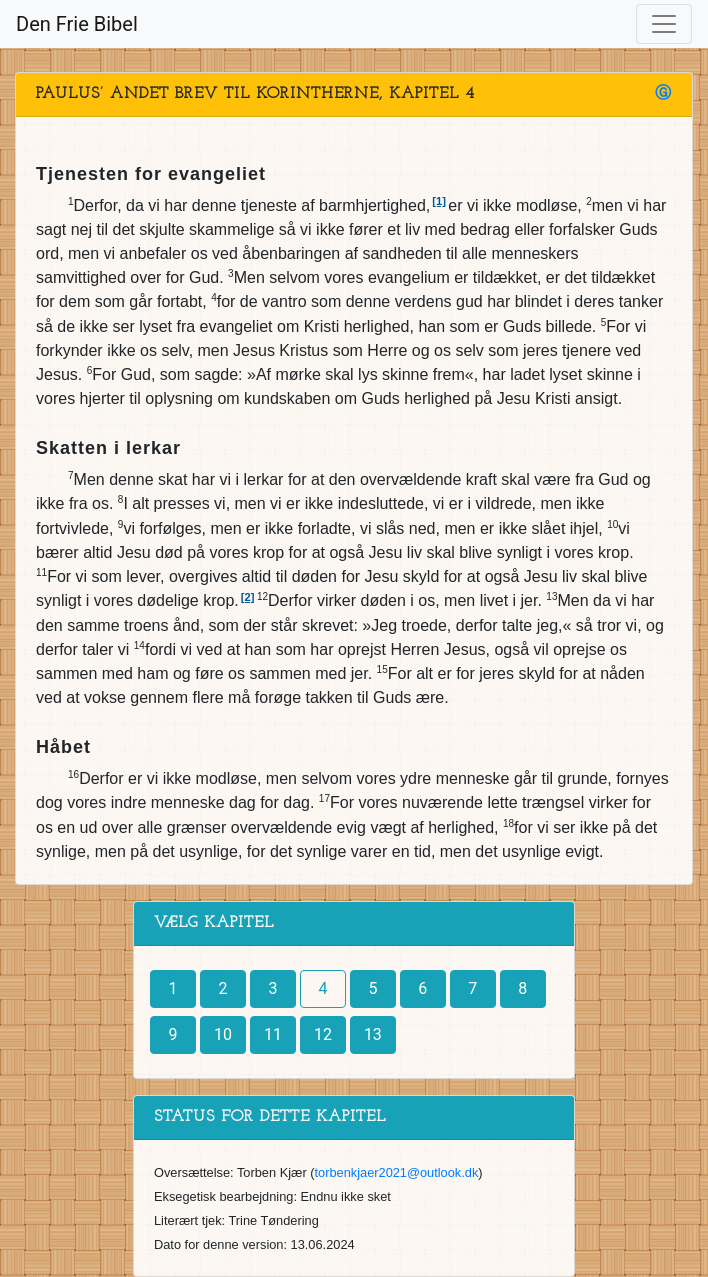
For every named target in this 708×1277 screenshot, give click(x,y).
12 (323, 1034)
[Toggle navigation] (664, 24)
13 (373, 1034)
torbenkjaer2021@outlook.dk (397, 1172)
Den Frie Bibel (77, 24)
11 (273, 1034)
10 (223, 1034)
